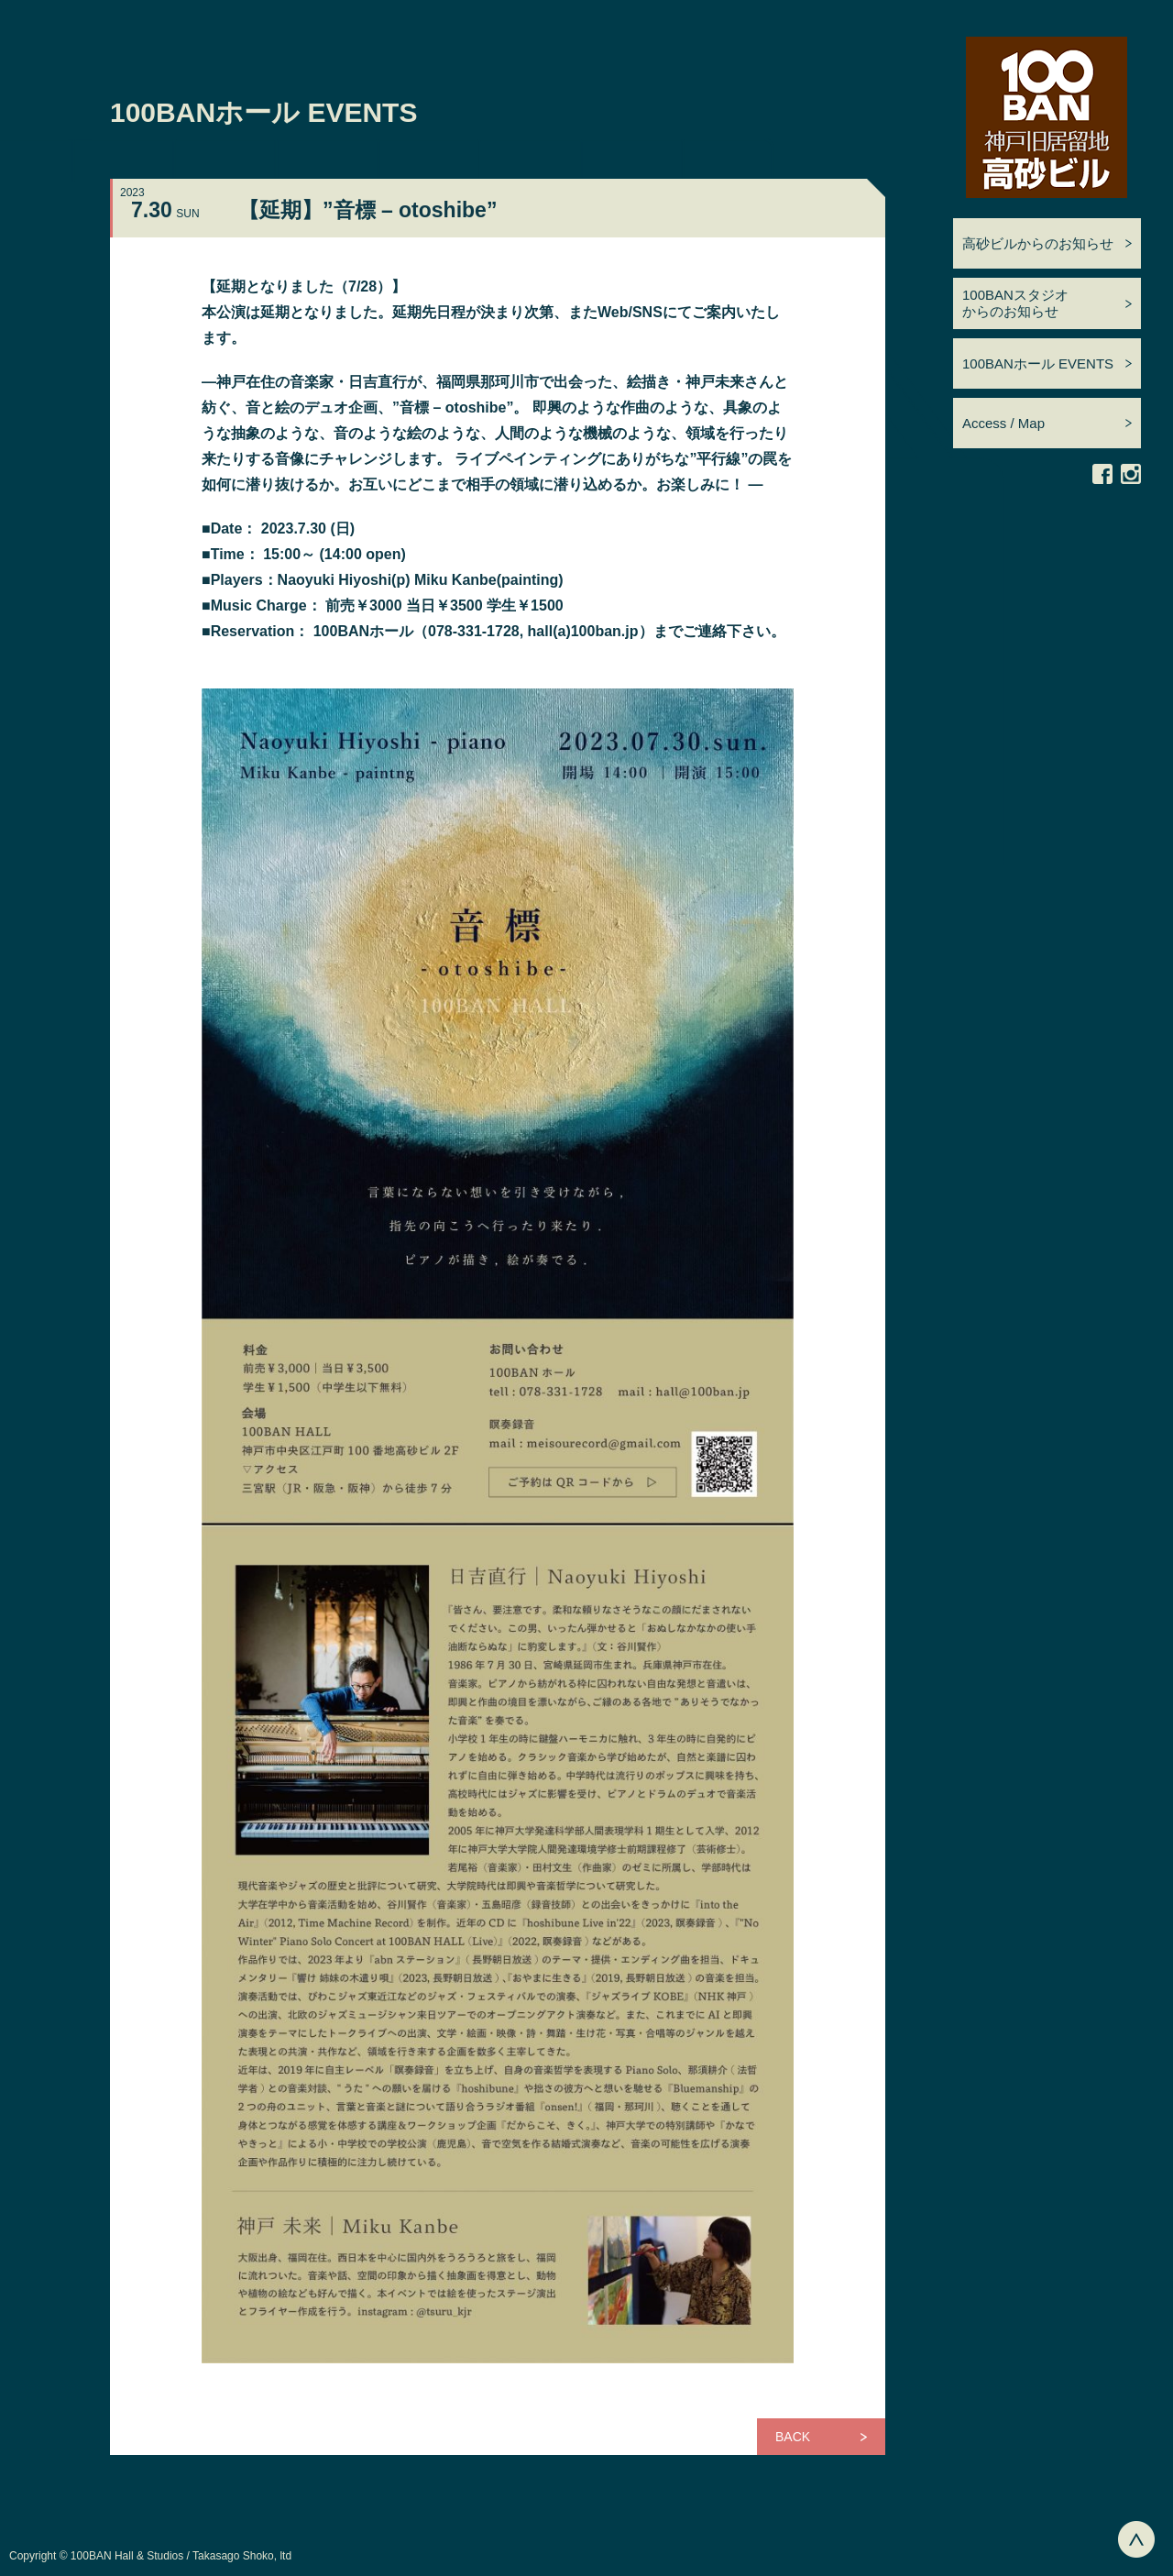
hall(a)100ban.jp (583, 631)
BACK (792, 2436)
